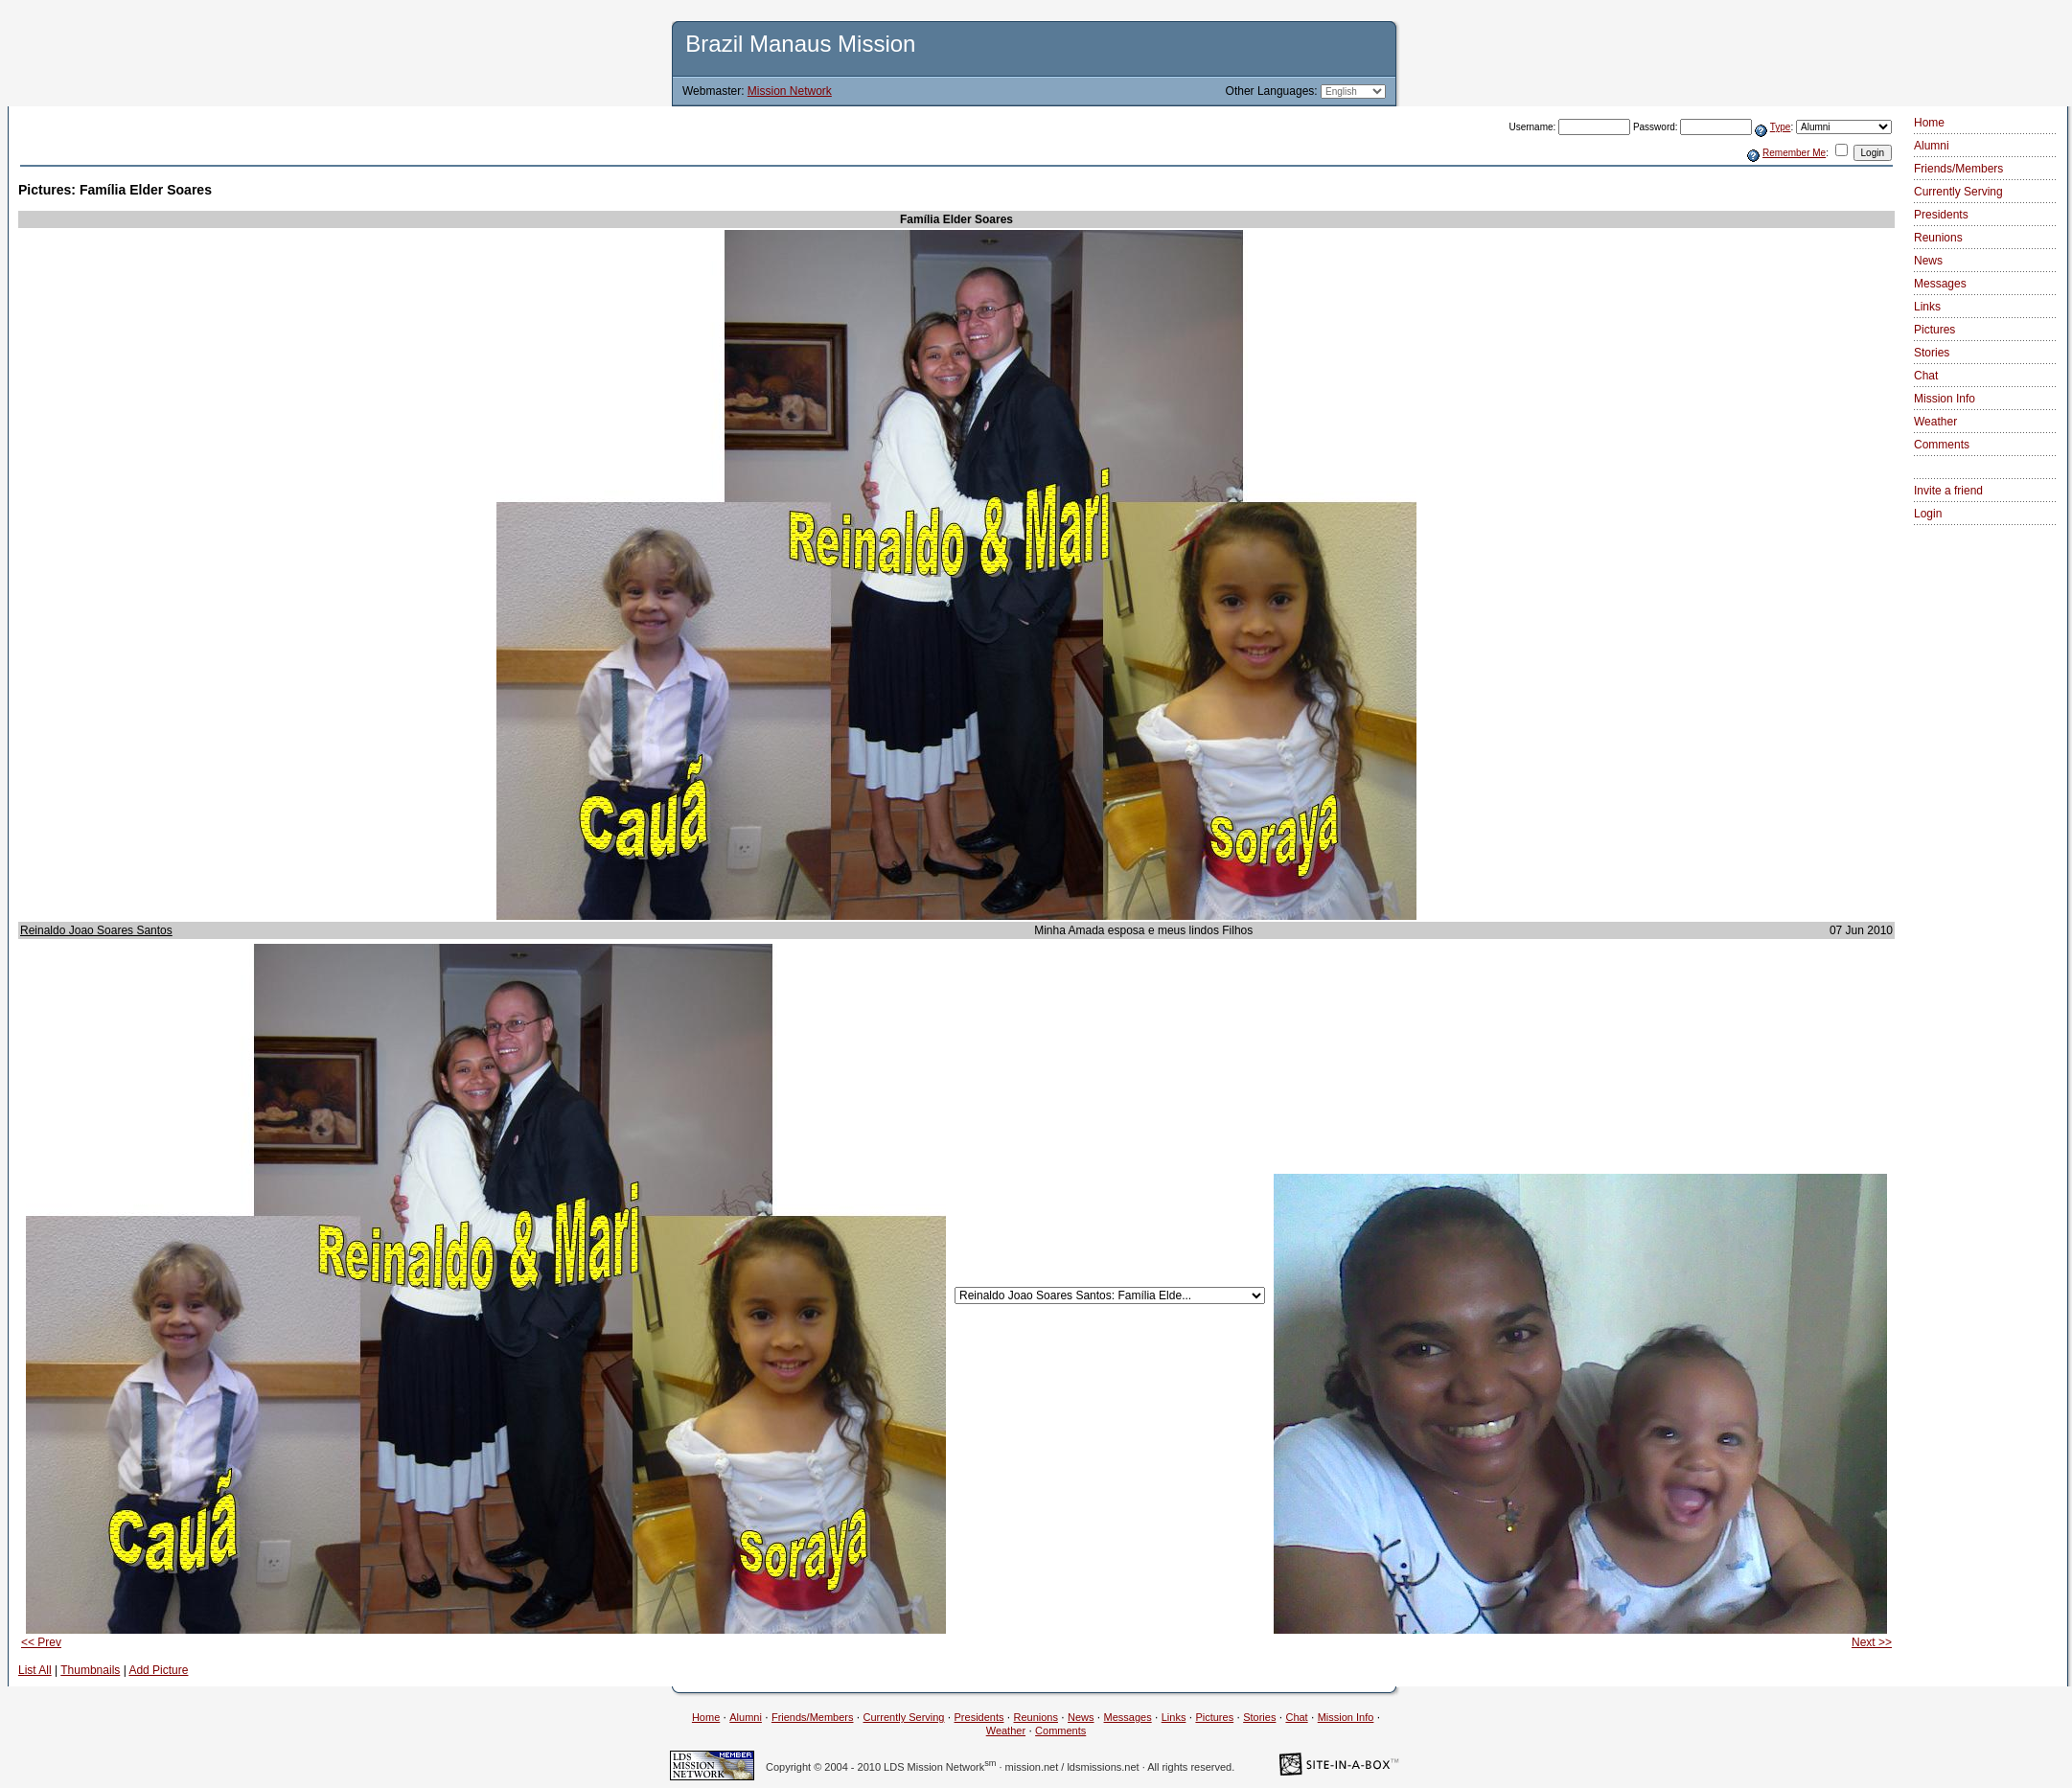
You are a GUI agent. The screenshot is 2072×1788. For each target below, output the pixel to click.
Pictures (1934, 329)
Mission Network (790, 91)
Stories (1931, 352)
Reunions (1938, 237)
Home (1929, 122)
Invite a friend (1948, 490)
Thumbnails (90, 1670)
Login (1928, 513)
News (1928, 260)
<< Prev (41, 1642)
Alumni (1931, 145)
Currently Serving (1958, 191)
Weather (1935, 421)
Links (1927, 306)
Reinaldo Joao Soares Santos (96, 930)
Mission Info (1944, 398)
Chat (1926, 375)
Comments (1941, 444)
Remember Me (1794, 153)
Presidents (1941, 214)
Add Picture (158, 1670)
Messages (1940, 283)
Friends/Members (1958, 168)
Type (1780, 127)
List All (35, 1670)
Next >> (1872, 1642)
